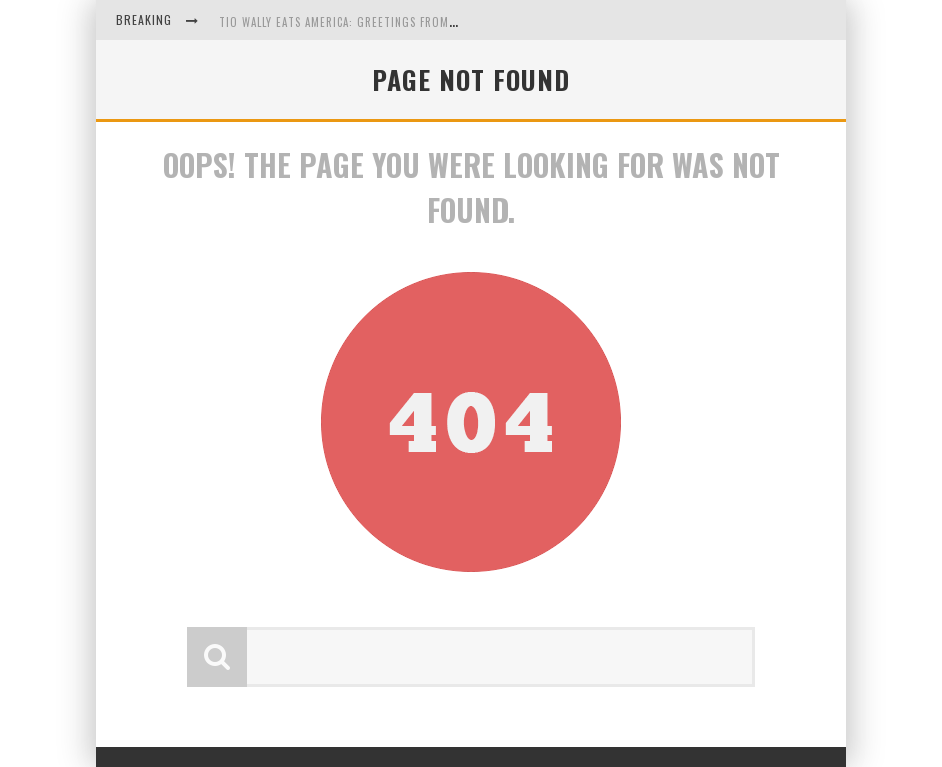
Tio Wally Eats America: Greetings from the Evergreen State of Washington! (444, 22)
